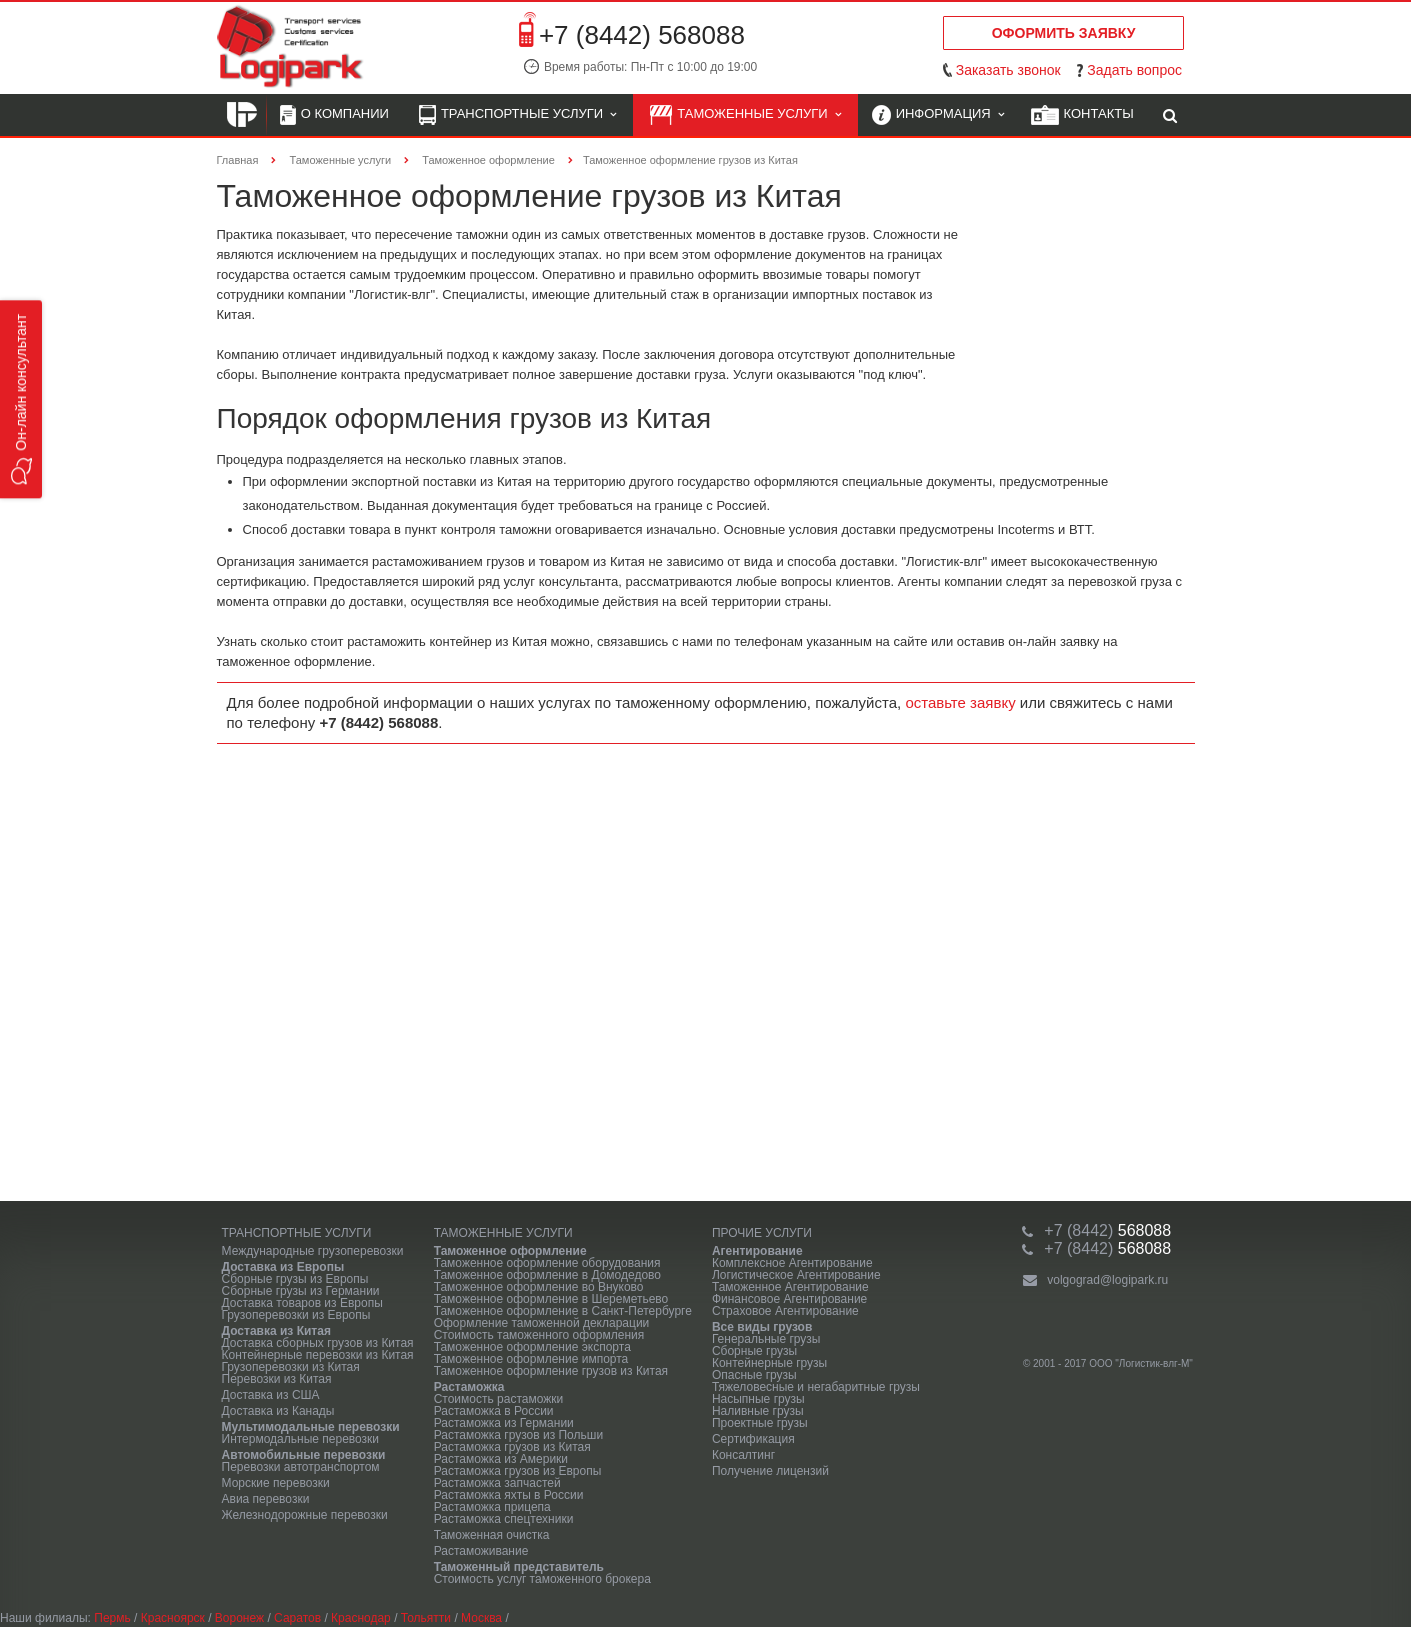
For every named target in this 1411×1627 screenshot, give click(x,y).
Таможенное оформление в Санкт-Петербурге (563, 1311)
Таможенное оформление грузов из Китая (551, 1371)
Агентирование (757, 1251)
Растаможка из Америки (501, 1459)
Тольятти (426, 1618)
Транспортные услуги (517, 115)
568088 (1107, 1230)
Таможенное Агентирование (790, 1287)
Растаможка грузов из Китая (512, 1447)
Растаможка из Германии (504, 1423)
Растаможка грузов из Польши (518, 1435)
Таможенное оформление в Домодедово (547, 1275)
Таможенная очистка (492, 1535)
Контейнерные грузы (769, 1363)
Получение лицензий (770, 1471)
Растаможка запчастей (497, 1483)
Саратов (297, 1618)
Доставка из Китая (276, 1331)
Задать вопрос (1134, 70)
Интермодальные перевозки (301, 1439)
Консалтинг (743, 1455)
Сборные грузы (754, 1351)
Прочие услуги (762, 1233)
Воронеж (239, 1618)
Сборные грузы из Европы (295, 1279)
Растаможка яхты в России (509, 1495)
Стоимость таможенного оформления (539, 1335)
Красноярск (173, 1618)
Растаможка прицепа (492, 1507)
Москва (481, 1618)
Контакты (1082, 115)
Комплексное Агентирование (792, 1263)
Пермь (112, 1618)
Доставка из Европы (283, 1267)
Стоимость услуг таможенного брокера (542, 1579)
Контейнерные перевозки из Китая (318, 1355)
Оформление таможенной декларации (542, 1323)
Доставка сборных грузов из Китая (318, 1343)
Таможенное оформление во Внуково (539, 1287)
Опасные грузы (754, 1375)
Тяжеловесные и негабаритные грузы (816, 1387)
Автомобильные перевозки (304, 1455)
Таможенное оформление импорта (531, 1359)
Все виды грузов (762, 1327)
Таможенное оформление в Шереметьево (551, 1299)
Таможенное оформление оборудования (547, 1263)
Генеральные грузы (766, 1339)
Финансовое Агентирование (789, 1299)
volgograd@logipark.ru (1107, 1280)
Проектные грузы (760, 1423)
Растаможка (469, 1387)
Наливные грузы (758, 1411)
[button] (21, 399)
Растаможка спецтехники (504, 1519)
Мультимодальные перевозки (311, 1427)
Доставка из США (271, 1395)
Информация (938, 115)
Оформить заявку (1064, 33)
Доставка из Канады (278, 1411)
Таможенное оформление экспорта (532, 1347)
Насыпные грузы (758, 1399)
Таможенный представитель (519, 1567)
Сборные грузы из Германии (301, 1291)
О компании (334, 115)
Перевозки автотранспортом (301, 1467)
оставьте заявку (960, 702)
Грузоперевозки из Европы (296, 1315)
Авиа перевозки (266, 1499)
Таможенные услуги (745, 115)
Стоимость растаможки (499, 1399)
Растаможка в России (494, 1411)
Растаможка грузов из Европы (518, 1471)
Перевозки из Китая (277, 1379)
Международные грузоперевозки (313, 1251)
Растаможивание (481, 1551)
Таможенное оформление (510, 1251)
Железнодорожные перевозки (305, 1515)
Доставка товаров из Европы (302, 1303)
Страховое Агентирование (785, 1311)
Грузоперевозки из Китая (291, 1367)
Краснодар (361, 1618)
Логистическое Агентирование (796, 1275)
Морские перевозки (276, 1483)
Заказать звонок (1008, 70)
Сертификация (753, 1439)
